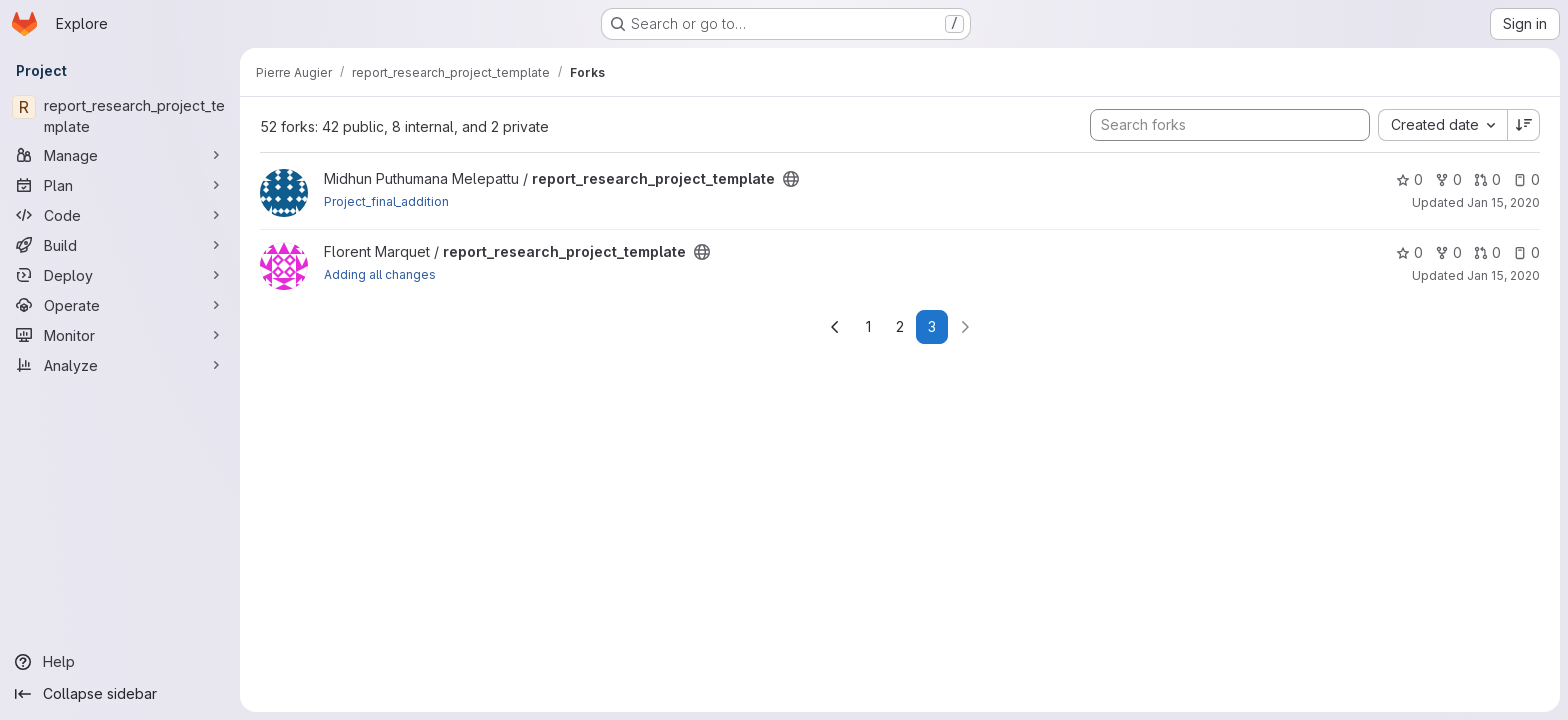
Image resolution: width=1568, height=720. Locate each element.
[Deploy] (120, 275)
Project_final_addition (386, 201)
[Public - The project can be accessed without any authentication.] (791, 179)
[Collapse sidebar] (120, 694)
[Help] (120, 662)
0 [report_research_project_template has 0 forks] (1448, 179)
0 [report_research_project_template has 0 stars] (1409, 179)
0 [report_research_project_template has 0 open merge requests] (1487, 179)
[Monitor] (120, 335)
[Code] (120, 215)
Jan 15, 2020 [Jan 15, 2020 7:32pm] (1503, 275)
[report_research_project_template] (120, 116)
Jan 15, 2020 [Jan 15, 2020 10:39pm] (1503, 202)
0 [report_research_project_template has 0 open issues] (1526, 179)
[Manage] (120, 155)
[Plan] (120, 185)
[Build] (120, 245)
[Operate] (120, 305)
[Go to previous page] (835, 327)
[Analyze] (120, 365)
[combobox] (1442, 125)
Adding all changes (380, 274)
